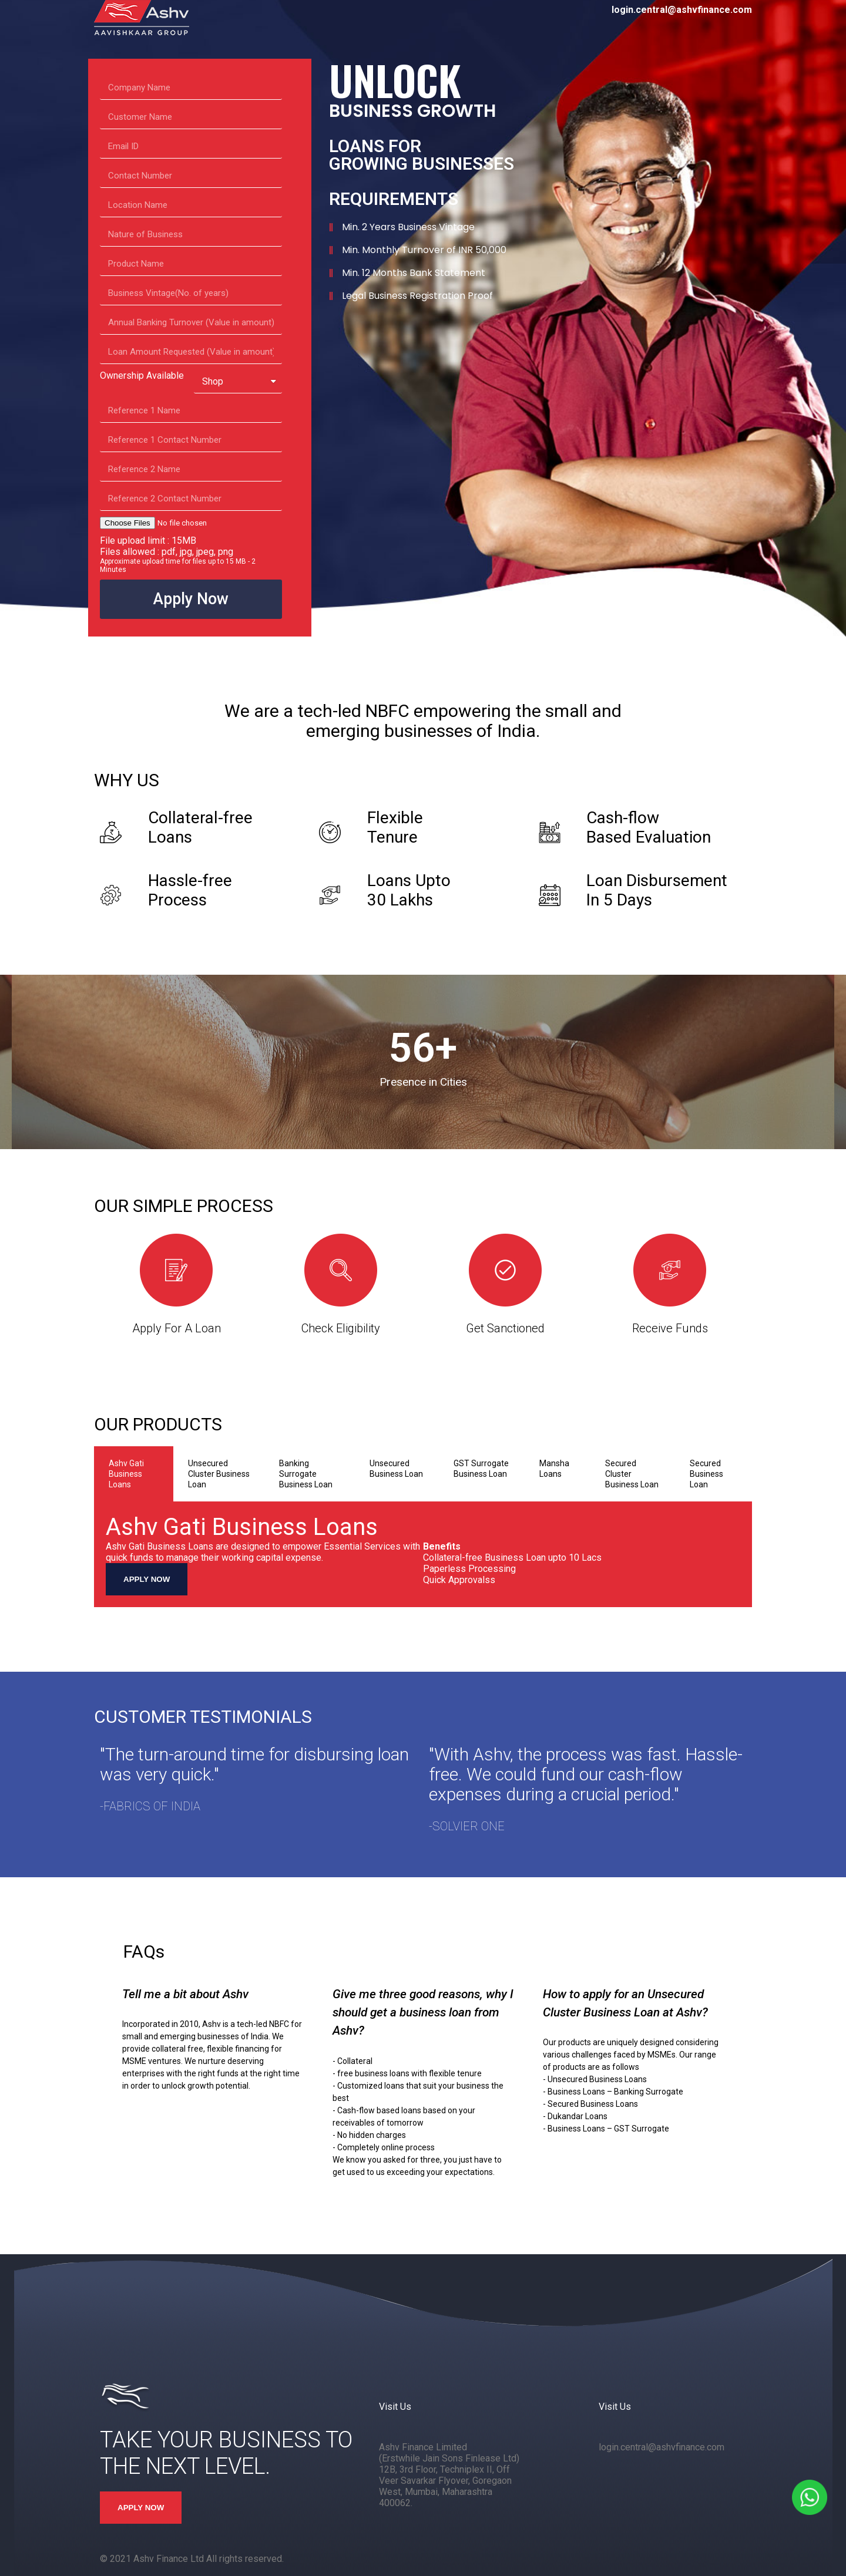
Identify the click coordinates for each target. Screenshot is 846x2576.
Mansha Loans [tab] (554, 1469)
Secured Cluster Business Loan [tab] (632, 1474)
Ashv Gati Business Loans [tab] (126, 1474)
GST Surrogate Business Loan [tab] (481, 1469)
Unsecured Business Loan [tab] (396, 1469)
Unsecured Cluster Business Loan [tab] (219, 1474)
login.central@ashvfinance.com (661, 2447)
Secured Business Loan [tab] (706, 1474)
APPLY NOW (146, 1579)
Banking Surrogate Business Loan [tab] (306, 1474)
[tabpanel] (423, 1554)
